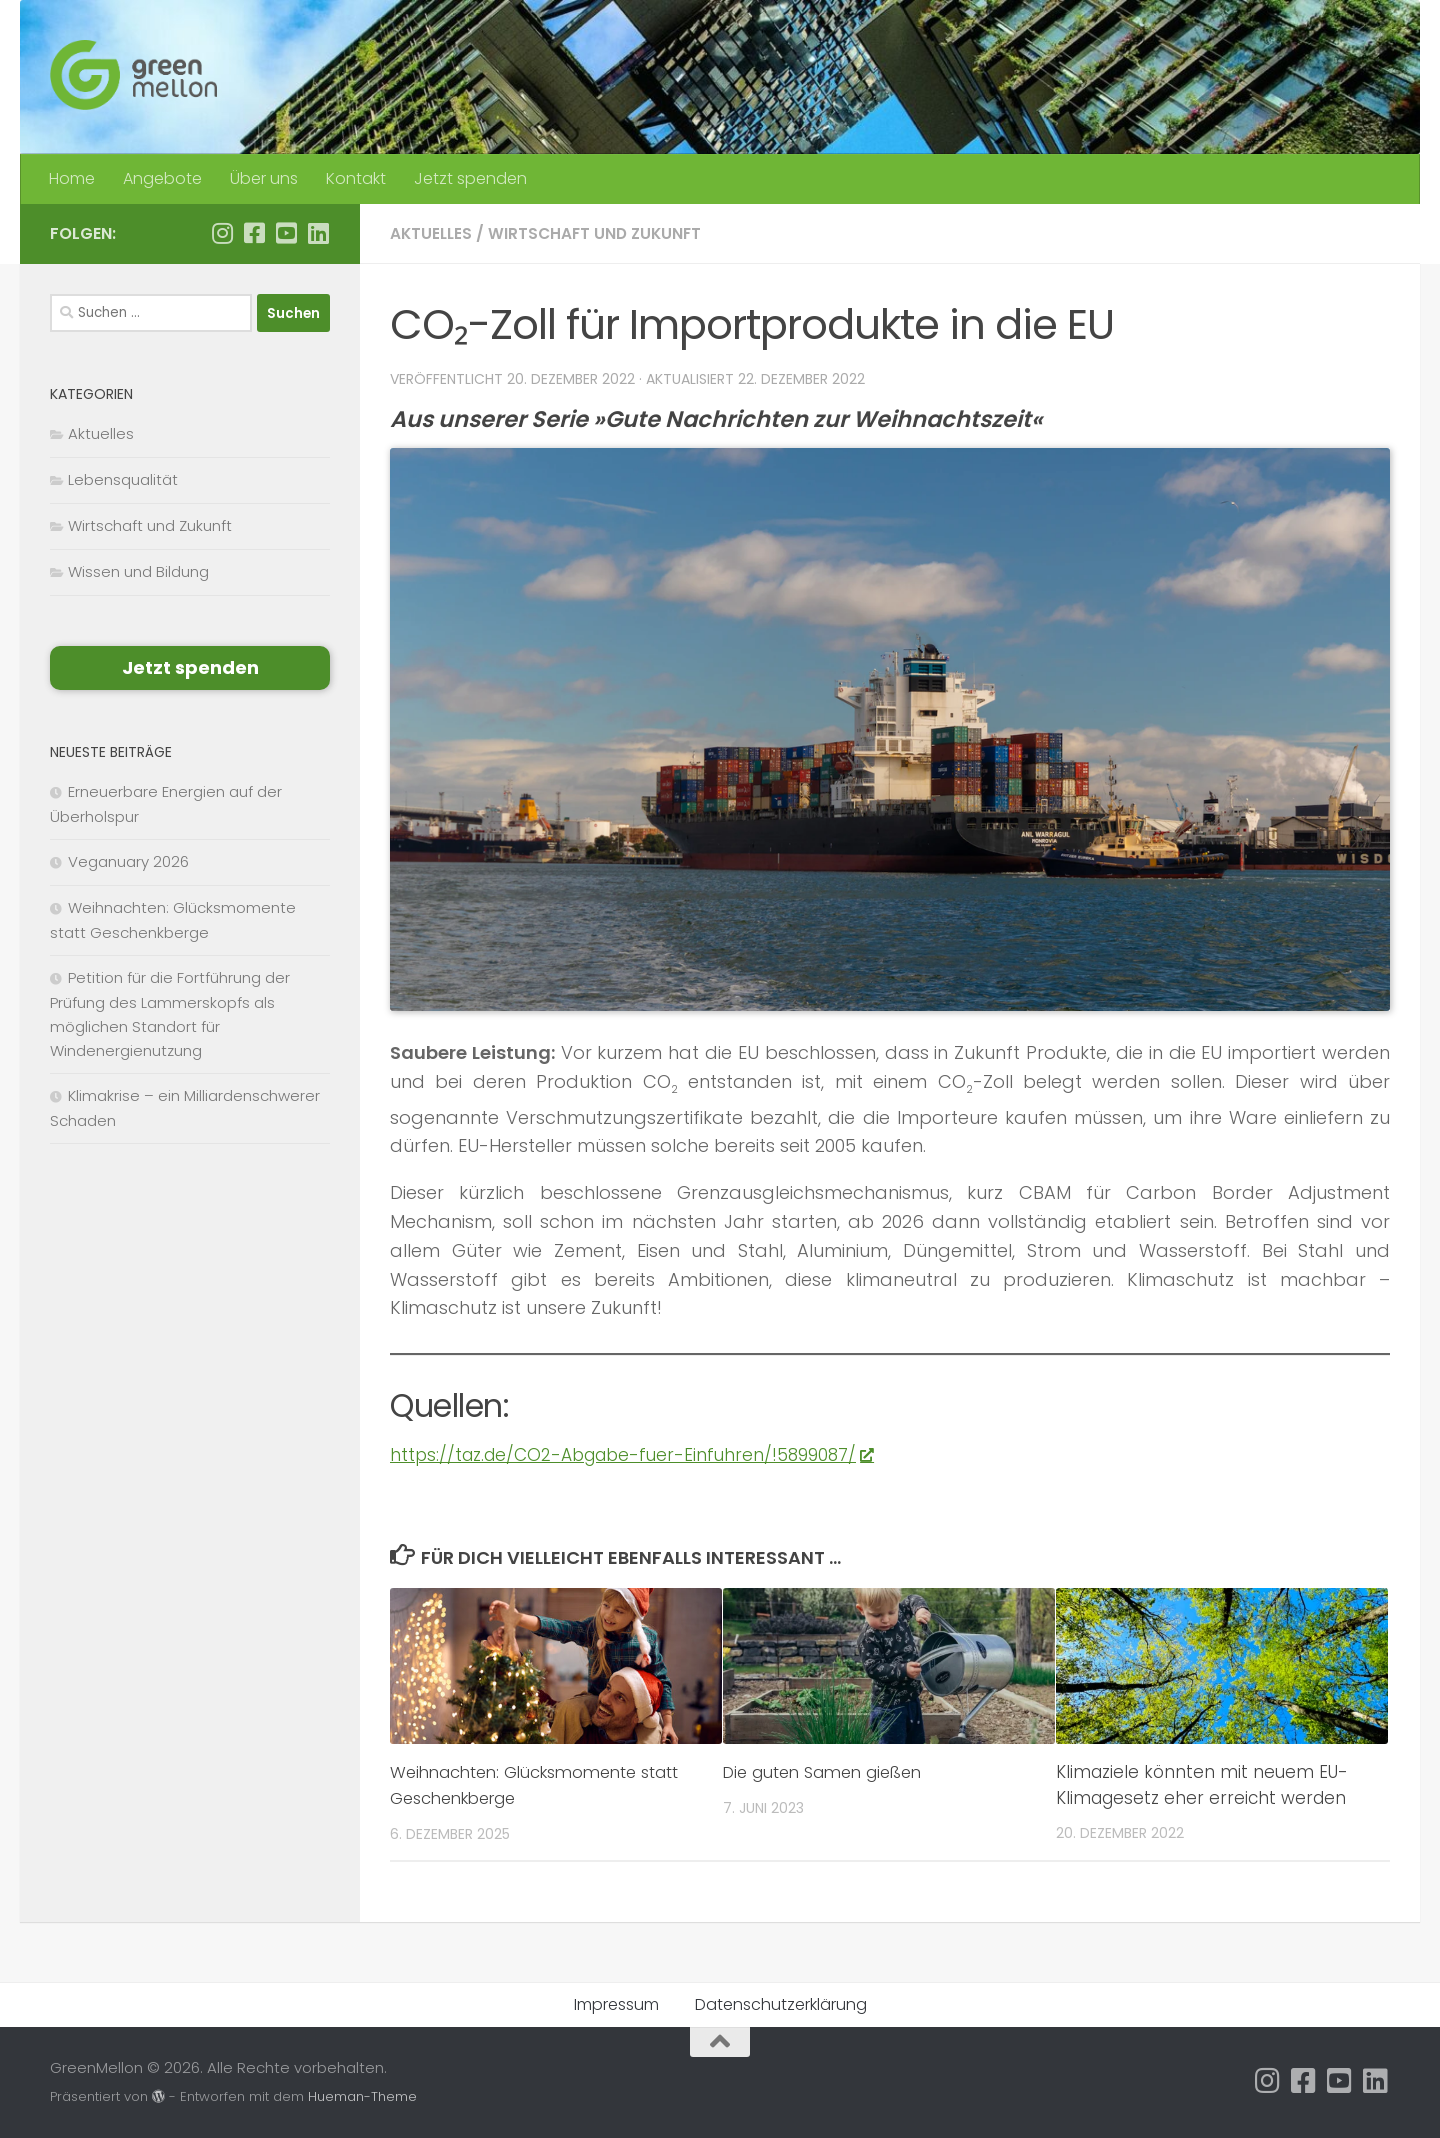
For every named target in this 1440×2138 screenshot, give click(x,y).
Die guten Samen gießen (828, 1772)
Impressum (616, 2004)
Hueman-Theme (362, 2096)
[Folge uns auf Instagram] (222, 233)
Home (72, 178)
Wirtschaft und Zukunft (600, 233)
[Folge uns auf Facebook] (254, 233)
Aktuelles (432, 233)
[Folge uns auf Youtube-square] (286, 233)
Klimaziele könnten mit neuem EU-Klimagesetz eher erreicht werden (1202, 1785)
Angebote (162, 178)
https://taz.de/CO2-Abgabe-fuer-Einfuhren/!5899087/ (641, 1454)
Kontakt (356, 178)
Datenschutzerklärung (781, 2004)
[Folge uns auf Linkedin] (318, 233)
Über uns (264, 178)
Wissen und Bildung (138, 571)
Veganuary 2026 (128, 861)
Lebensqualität (123, 479)
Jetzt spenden (470, 178)
